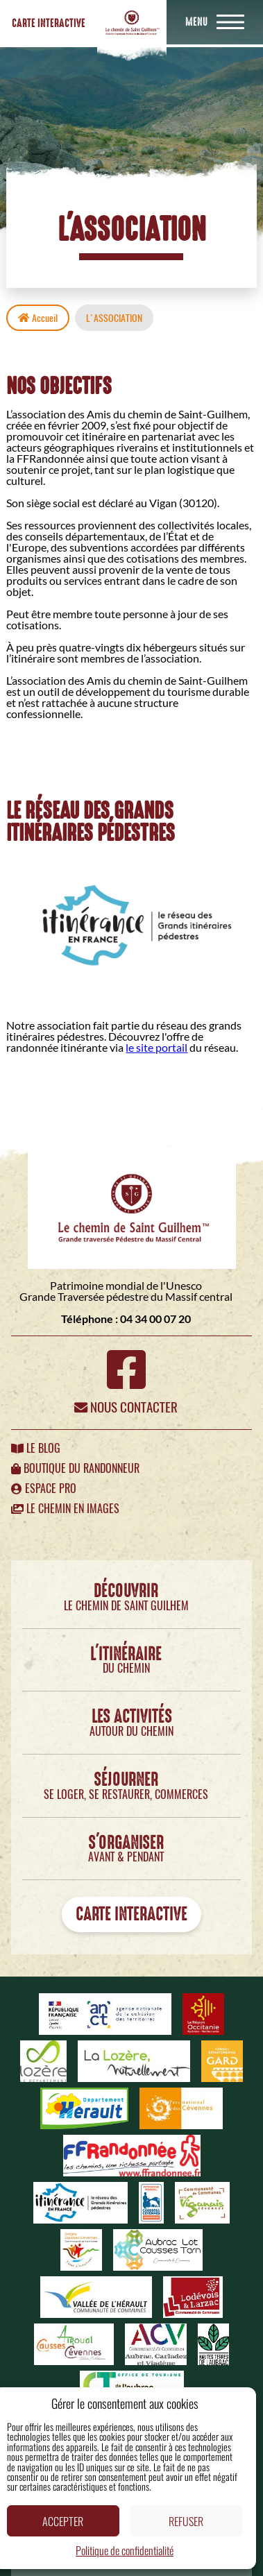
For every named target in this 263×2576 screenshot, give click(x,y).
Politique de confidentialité (124, 2550)
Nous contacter (126, 1407)
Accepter (62, 2521)
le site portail (156, 1047)
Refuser (186, 2521)
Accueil (38, 318)
